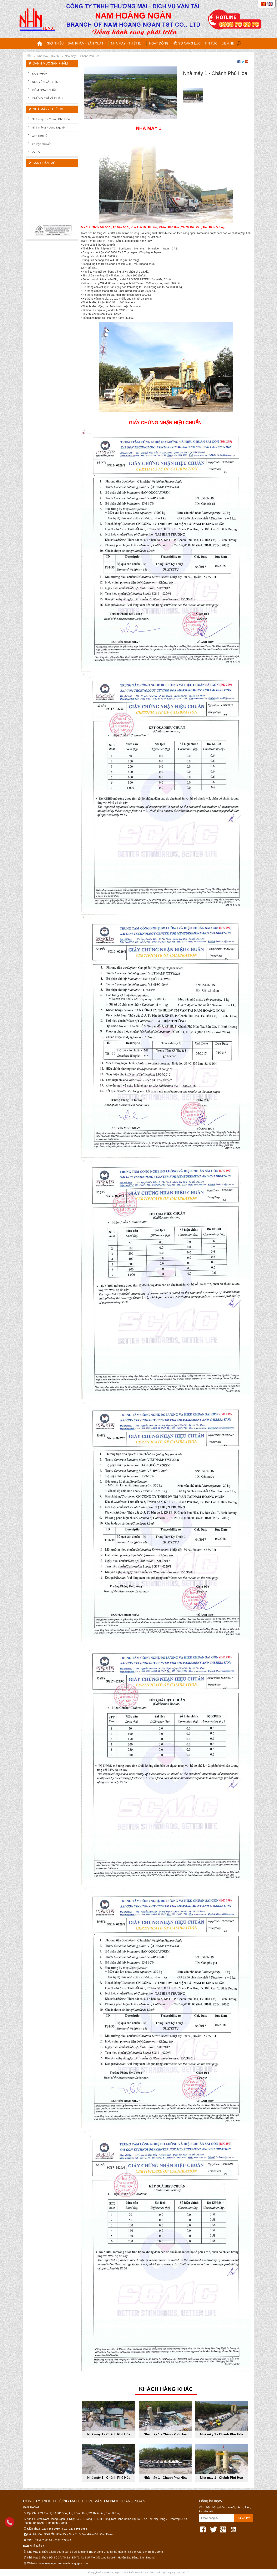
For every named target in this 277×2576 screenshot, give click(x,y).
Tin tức (211, 43)
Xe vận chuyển (42, 144)
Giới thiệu (55, 43)
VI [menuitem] (263, 4)
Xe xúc (36, 152)
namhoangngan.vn (49, 2563)
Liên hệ (228, 43)
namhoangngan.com (75, 2563)
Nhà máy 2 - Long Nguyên (49, 127)
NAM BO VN (141, 2572)
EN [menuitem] (270, 4)
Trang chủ (40, 43)
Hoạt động (159, 43)
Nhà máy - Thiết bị (128, 43)
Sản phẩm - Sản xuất (87, 43)
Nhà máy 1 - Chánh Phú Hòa (108, 2434)
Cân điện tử (39, 135)
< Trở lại (89, 2378)
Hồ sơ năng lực (187, 43)
